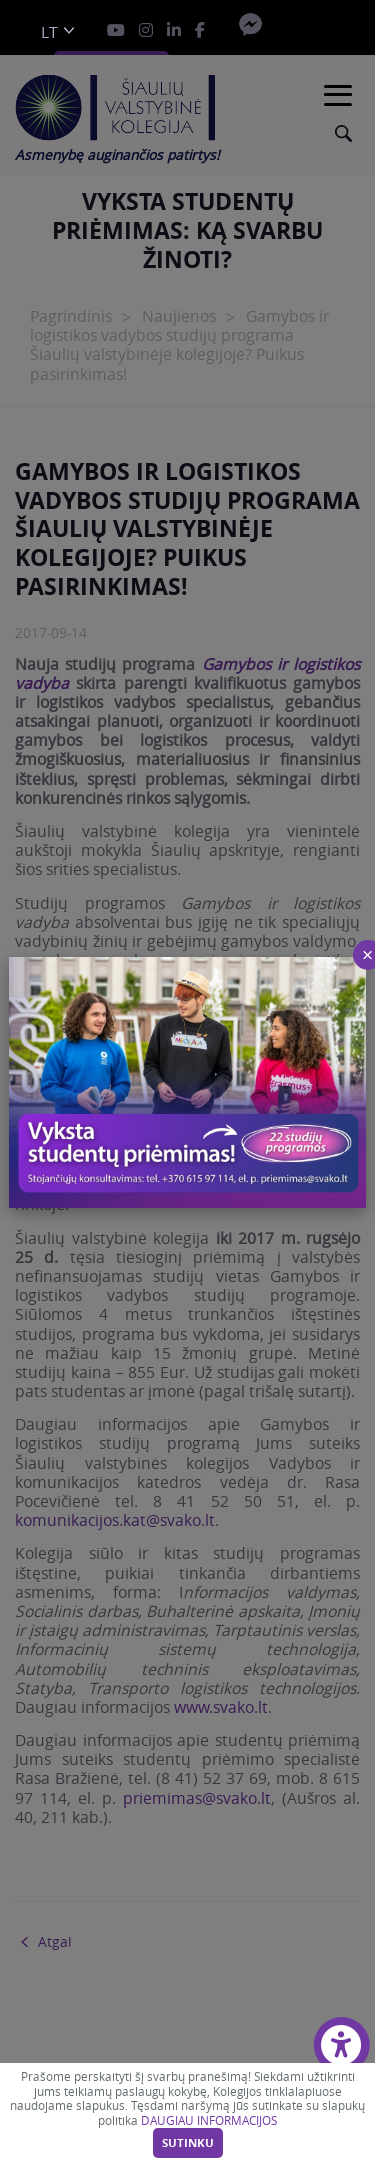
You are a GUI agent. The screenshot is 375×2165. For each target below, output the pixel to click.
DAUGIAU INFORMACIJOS (209, 2120)
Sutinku (188, 2143)
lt (49, 32)
